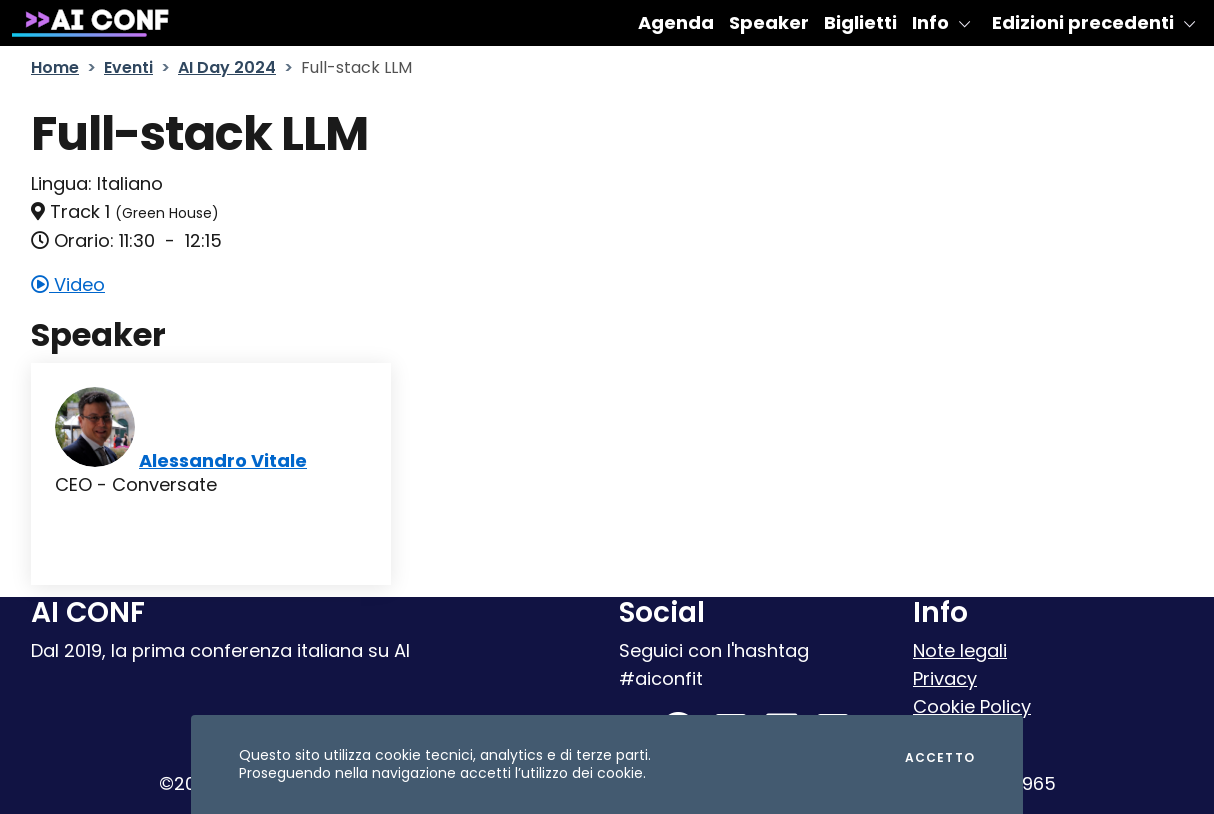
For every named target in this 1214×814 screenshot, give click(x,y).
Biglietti (860, 22)
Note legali (960, 650)
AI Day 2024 (227, 67)
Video (68, 284)
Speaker (769, 22)
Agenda (676, 22)
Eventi (128, 67)
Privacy (945, 678)
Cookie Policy (972, 706)
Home (55, 67)
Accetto (940, 758)
